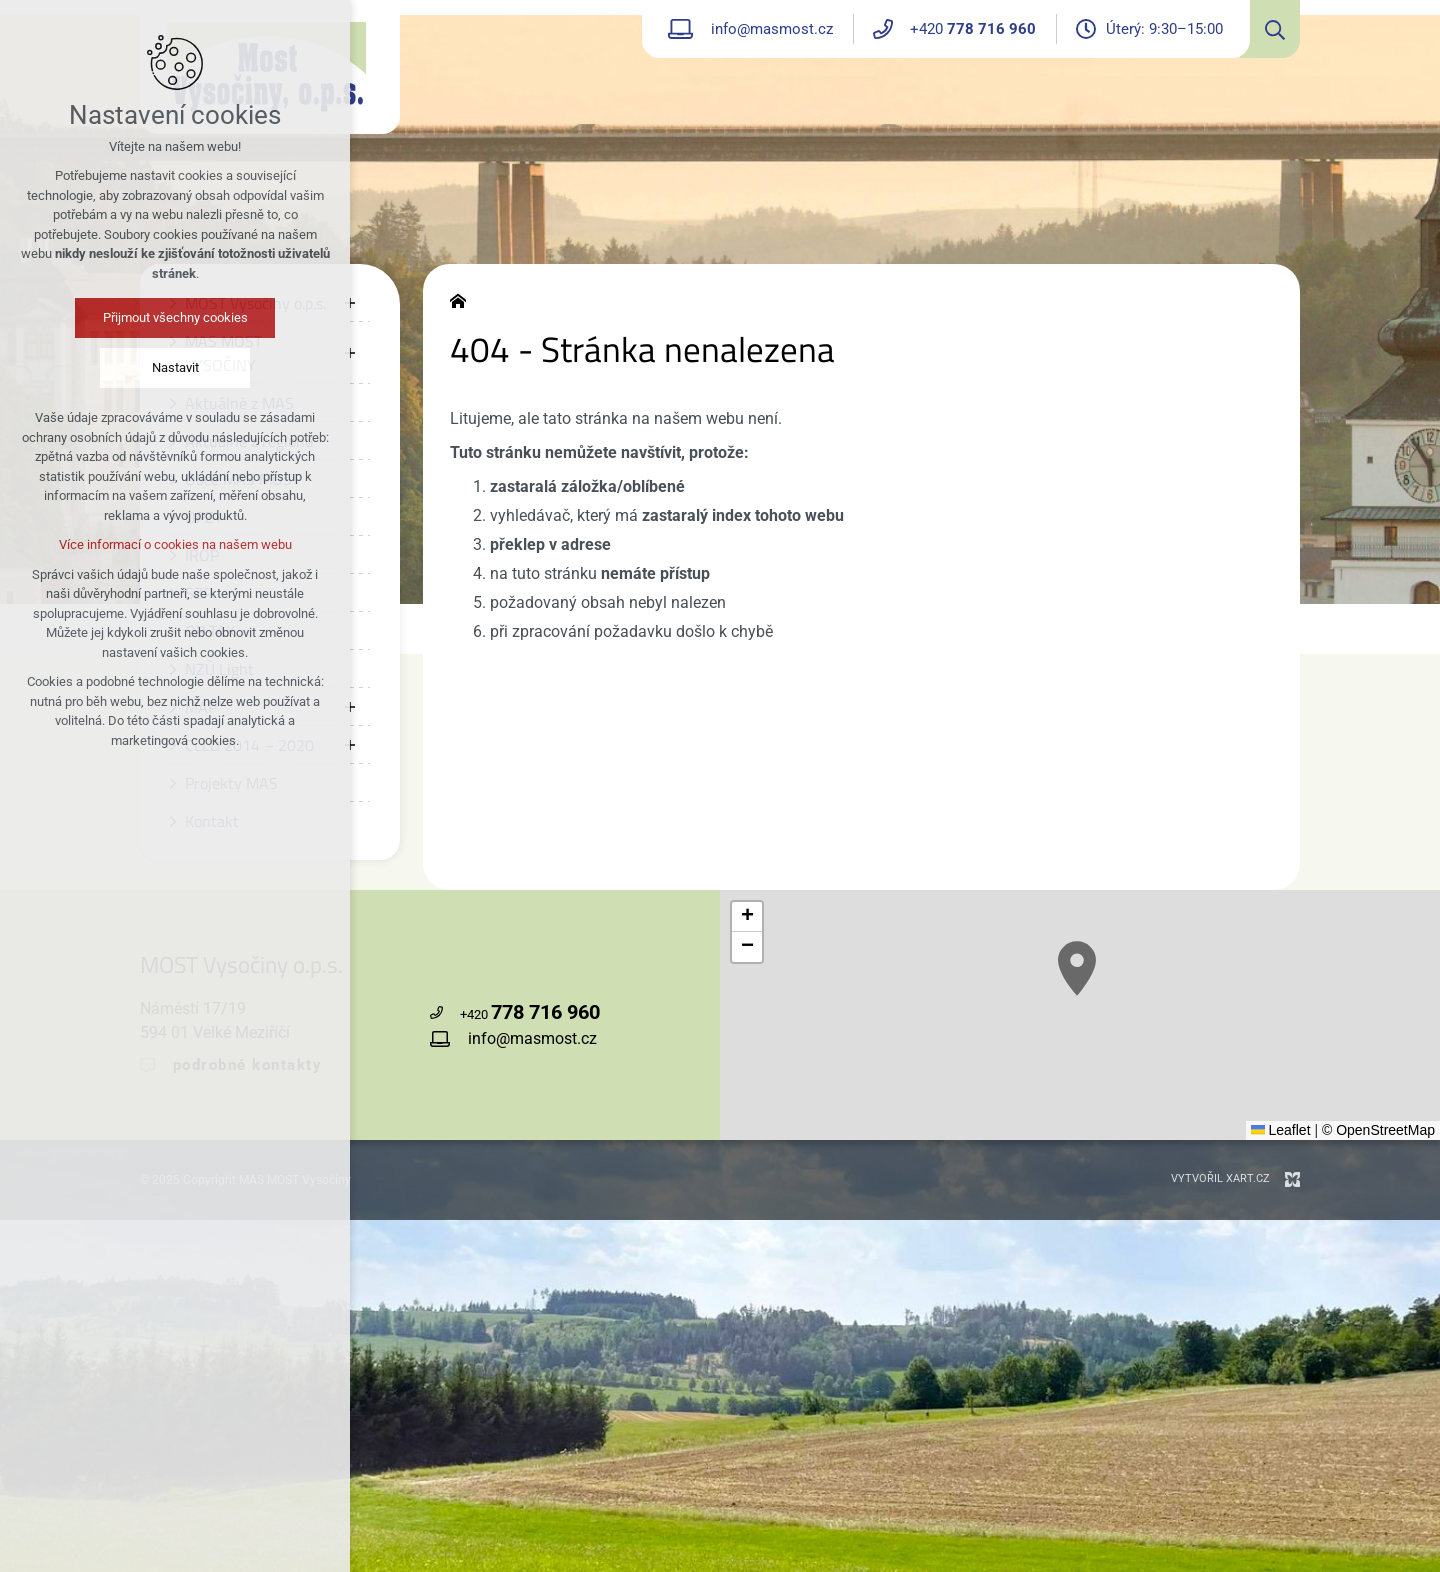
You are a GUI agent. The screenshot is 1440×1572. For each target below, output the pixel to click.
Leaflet (1281, 1130)
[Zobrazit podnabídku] (350, 303)
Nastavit (175, 367)
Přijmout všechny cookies (175, 317)
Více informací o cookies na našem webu (175, 544)
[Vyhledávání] (1270, 29)
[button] (1077, 968)
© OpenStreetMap (1378, 1130)
